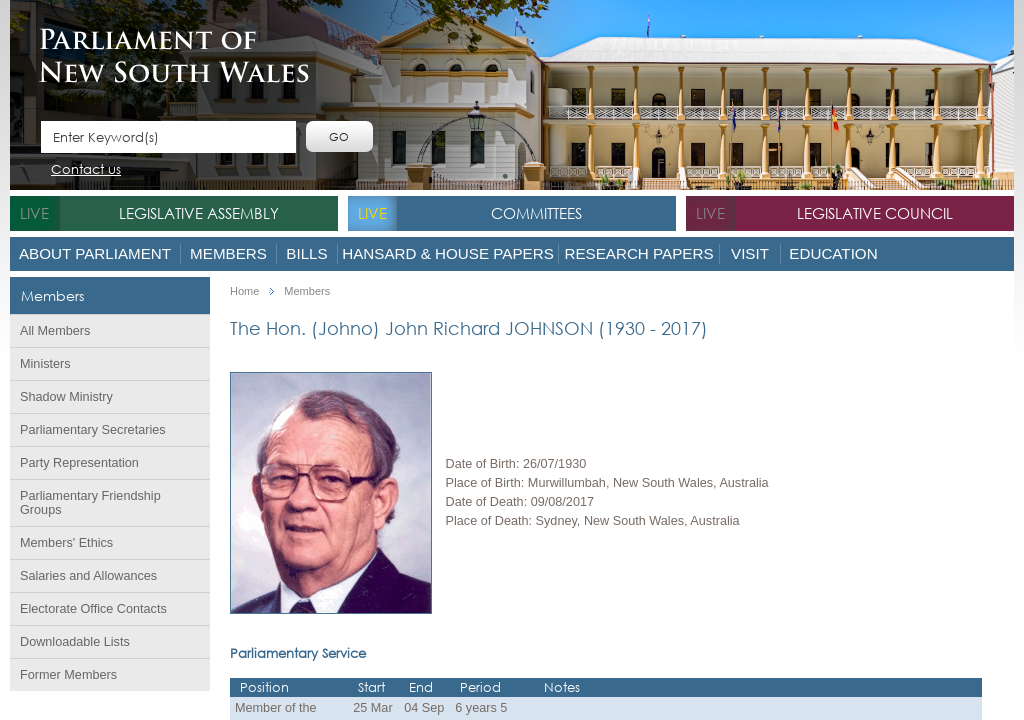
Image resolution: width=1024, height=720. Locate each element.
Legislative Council (875, 213)
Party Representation (79, 463)
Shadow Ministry (66, 397)
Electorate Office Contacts (93, 609)
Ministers (45, 364)
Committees (536, 213)
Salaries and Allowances (88, 576)
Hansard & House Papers (448, 253)
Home (244, 291)
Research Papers (638, 253)
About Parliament (95, 253)
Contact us (86, 170)
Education (833, 253)
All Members (55, 331)
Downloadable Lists (75, 642)
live (34, 213)
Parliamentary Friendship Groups (90, 503)
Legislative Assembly (199, 213)
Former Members (68, 675)
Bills (306, 253)
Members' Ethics (66, 543)
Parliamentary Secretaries (93, 430)
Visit (750, 253)
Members (228, 253)
